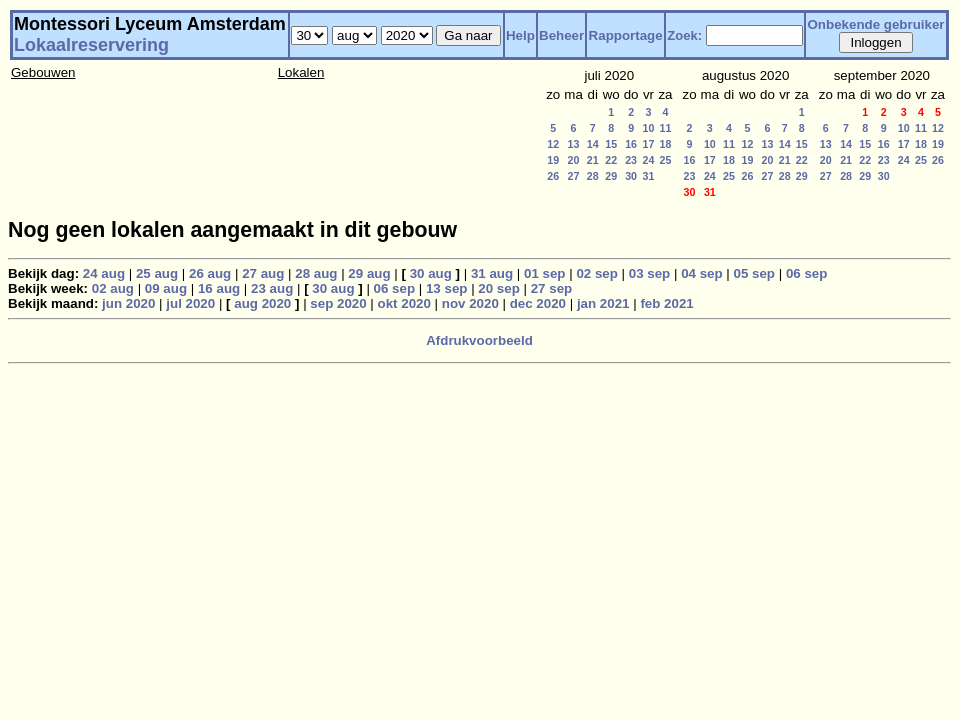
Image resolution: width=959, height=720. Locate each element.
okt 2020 (404, 303)
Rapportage (626, 35)
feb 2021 (666, 303)
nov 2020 (470, 303)
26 (553, 176)
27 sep (552, 288)
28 (593, 176)
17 (649, 144)
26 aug (210, 273)
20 (574, 160)
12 (553, 144)
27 (574, 176)
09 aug (166, 288)
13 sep (447, 288)
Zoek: (684, 35)
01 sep (545, 273)
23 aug (272, 288)
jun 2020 (128, 303)
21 (593, 160)
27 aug (263, 273)
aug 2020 (262, 303)
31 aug (492, 273)
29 (611, 176)
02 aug (113, 288)
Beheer (561, 35)
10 (649, 128)
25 (666, 160)
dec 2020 (538, 303)
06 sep (807, 273)
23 (631, 160)
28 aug (316, 273)
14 (593, 144)
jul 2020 (190, 303)
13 (574, 144)
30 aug (431, 273)
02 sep (597, 273)
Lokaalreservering (91, 45)
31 (649, 176)
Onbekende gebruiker (876, 24)
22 (611, 160)
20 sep (499, 288)
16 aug (219, 288)
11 (666, 128)
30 (631, 176)
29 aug (369, 273)
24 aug (104, 273)
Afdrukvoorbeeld (479, 340)
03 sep (650, 273)
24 (649, 160)
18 (666, 144)
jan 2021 (603, 303)
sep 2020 (338, 303)
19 (553, 160)
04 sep (702, 273)
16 (631, 144)
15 (611, 144)
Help (520, 35)
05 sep (755, 273)
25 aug (157, 273)
